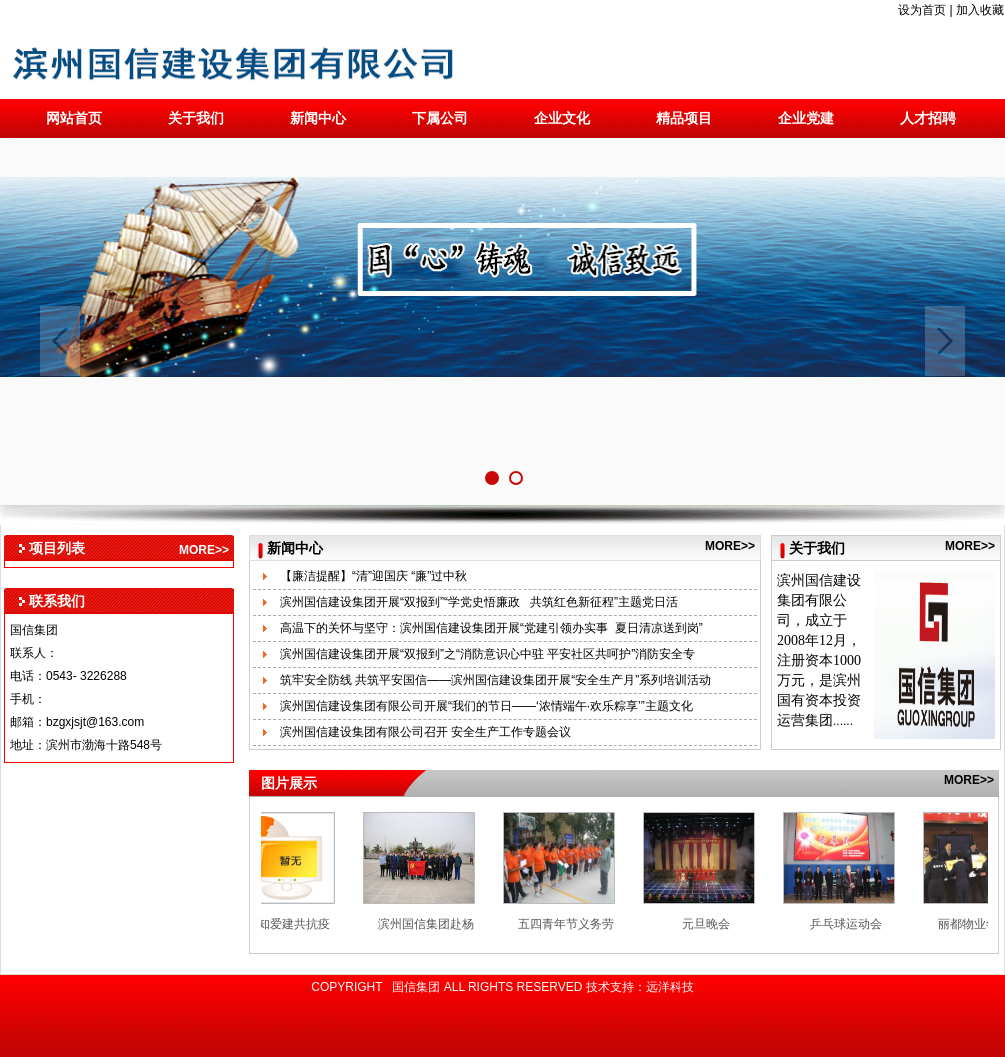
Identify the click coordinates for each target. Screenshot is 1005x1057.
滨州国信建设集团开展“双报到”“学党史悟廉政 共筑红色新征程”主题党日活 (479, 602)
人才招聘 (928, 118)
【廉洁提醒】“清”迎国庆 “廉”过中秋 (373, 576)
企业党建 (806, 118)
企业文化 (562, 118)
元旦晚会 (711, 924)
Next (945, 341)
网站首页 (74, 118)
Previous (60, 341)
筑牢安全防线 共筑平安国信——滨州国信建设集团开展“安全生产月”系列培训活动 (495, 680)
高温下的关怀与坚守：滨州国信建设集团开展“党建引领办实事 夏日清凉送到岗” (491, 628)
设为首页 (922, 10)
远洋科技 (670, 987)
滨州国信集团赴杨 (431, 924)
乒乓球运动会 (851, 924)
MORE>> (204, 550)
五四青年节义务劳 (571, 924)
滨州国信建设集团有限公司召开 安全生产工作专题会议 (425, 732)
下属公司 (440, 118)
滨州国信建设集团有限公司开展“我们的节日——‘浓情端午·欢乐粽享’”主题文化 (486, 706)
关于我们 (196, 118)
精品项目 (684, 118)
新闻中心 (318, 118)
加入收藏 (980, 10)
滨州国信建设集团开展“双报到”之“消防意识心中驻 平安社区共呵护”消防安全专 (487, 654)
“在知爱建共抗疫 (291, 924)
